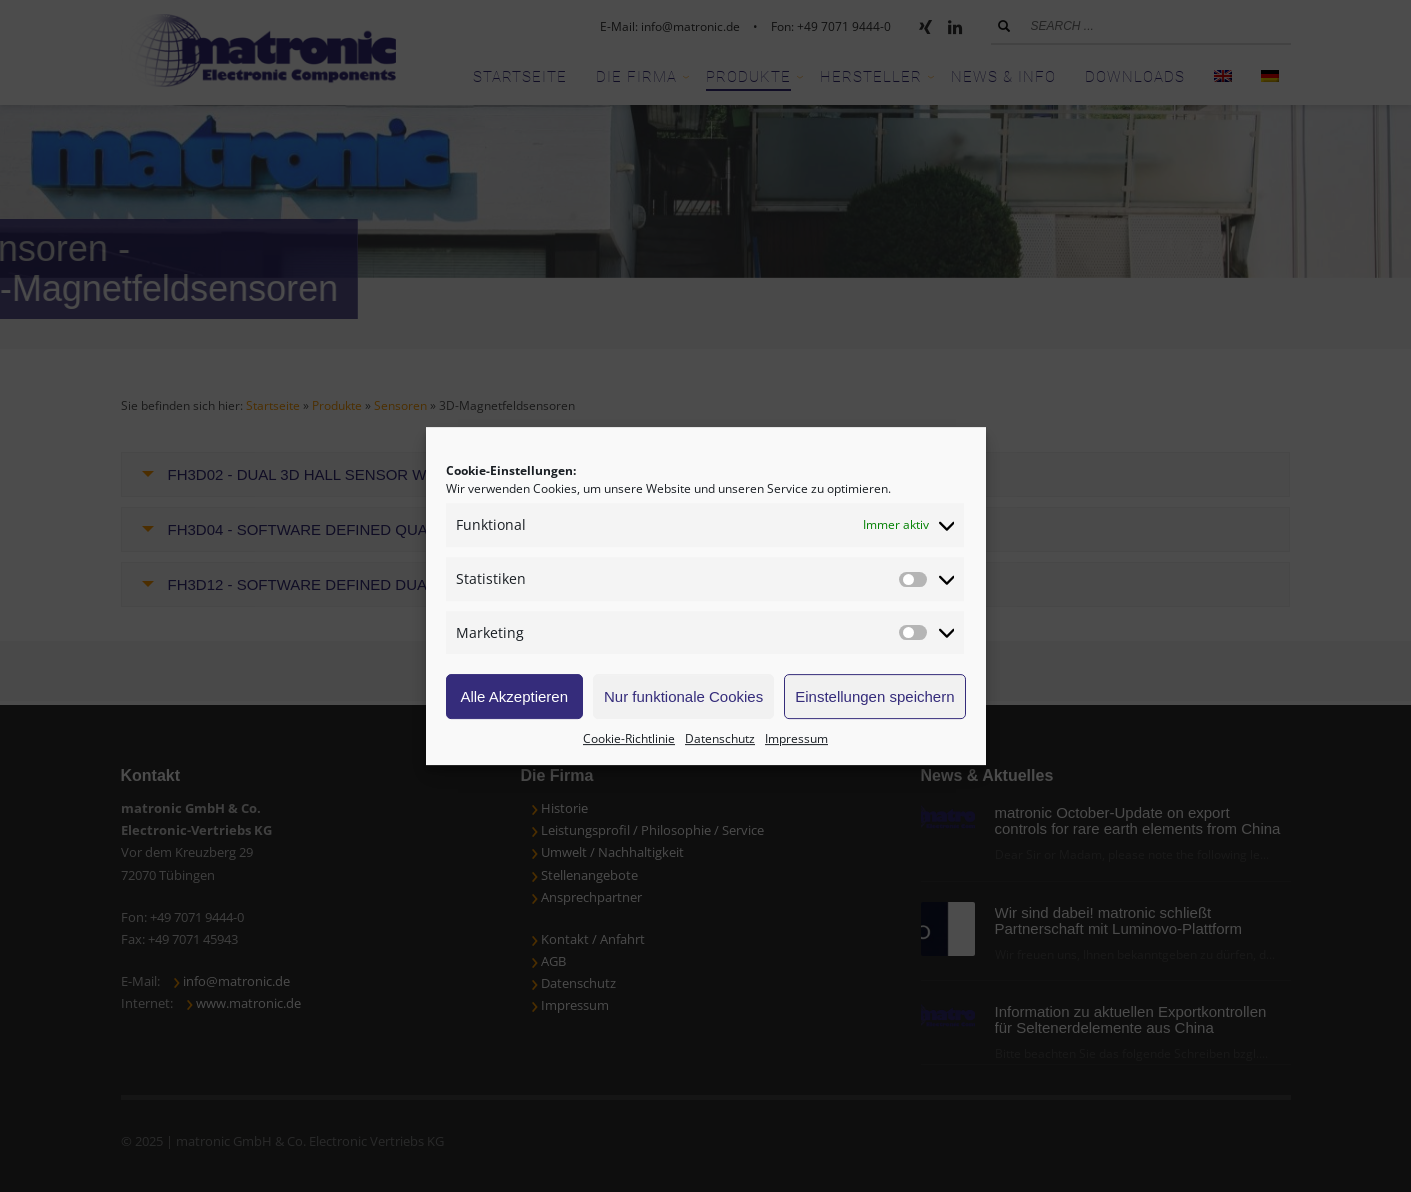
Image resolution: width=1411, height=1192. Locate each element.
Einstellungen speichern (874, 696)
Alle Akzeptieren (514, 696)
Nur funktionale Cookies (683, 696)
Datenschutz (720, 739)
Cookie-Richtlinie (629, 739)
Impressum (796, 739)
